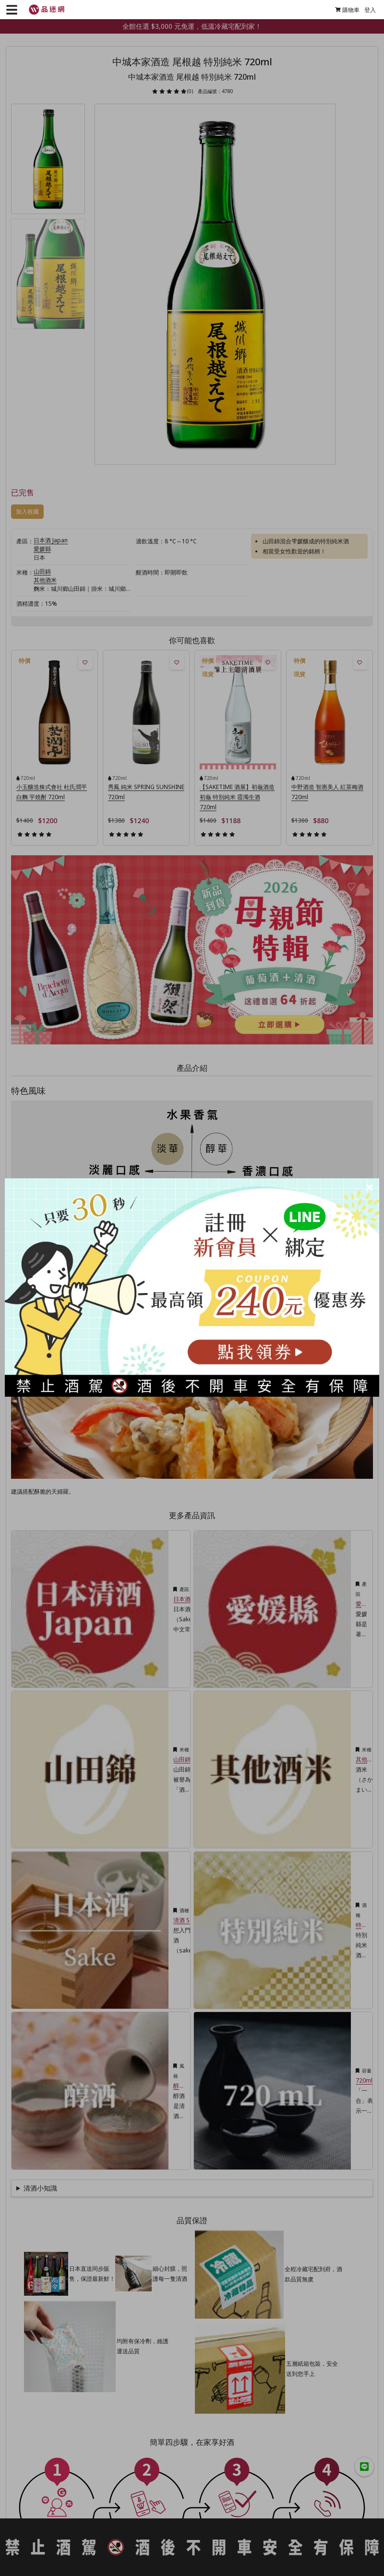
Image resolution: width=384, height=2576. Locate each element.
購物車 (343, 10)
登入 (366, 10)
